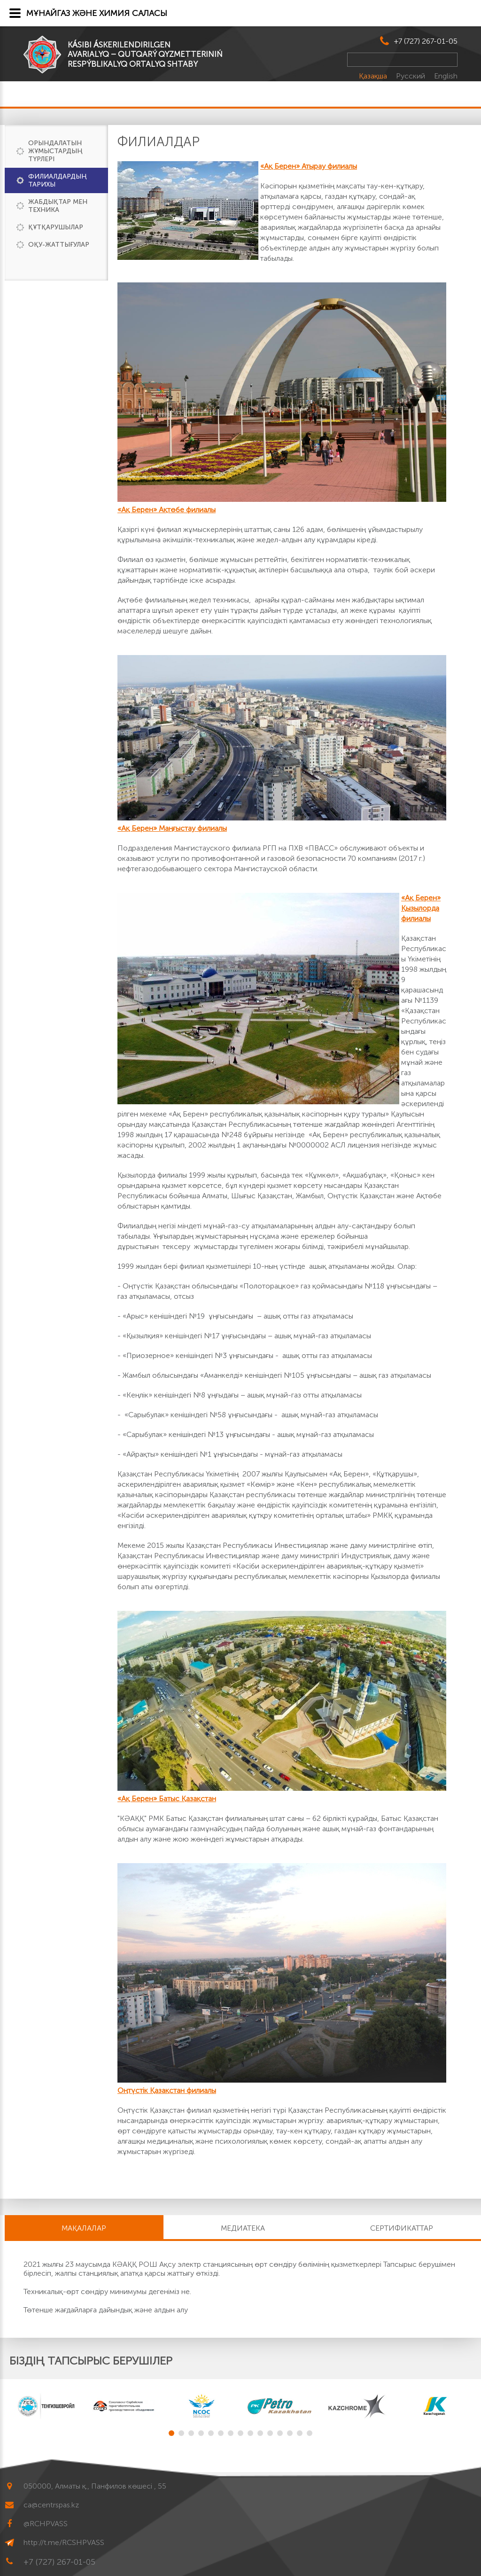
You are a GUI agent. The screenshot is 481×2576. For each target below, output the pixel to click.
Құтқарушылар (55, 227)
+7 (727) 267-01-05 (426, 41)
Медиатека (243, 2228)
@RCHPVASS (45, 2523)
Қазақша (374, 75)
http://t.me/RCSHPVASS (63, 2542)
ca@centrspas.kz (51, 2504)
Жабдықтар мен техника (57, 206)
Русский (411, 75)
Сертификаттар (401, 2228)
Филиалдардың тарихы (57, 180)
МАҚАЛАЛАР (84, 2228)
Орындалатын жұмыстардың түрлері (55, 151)
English (446, 75)
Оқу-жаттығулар (58, 245)
